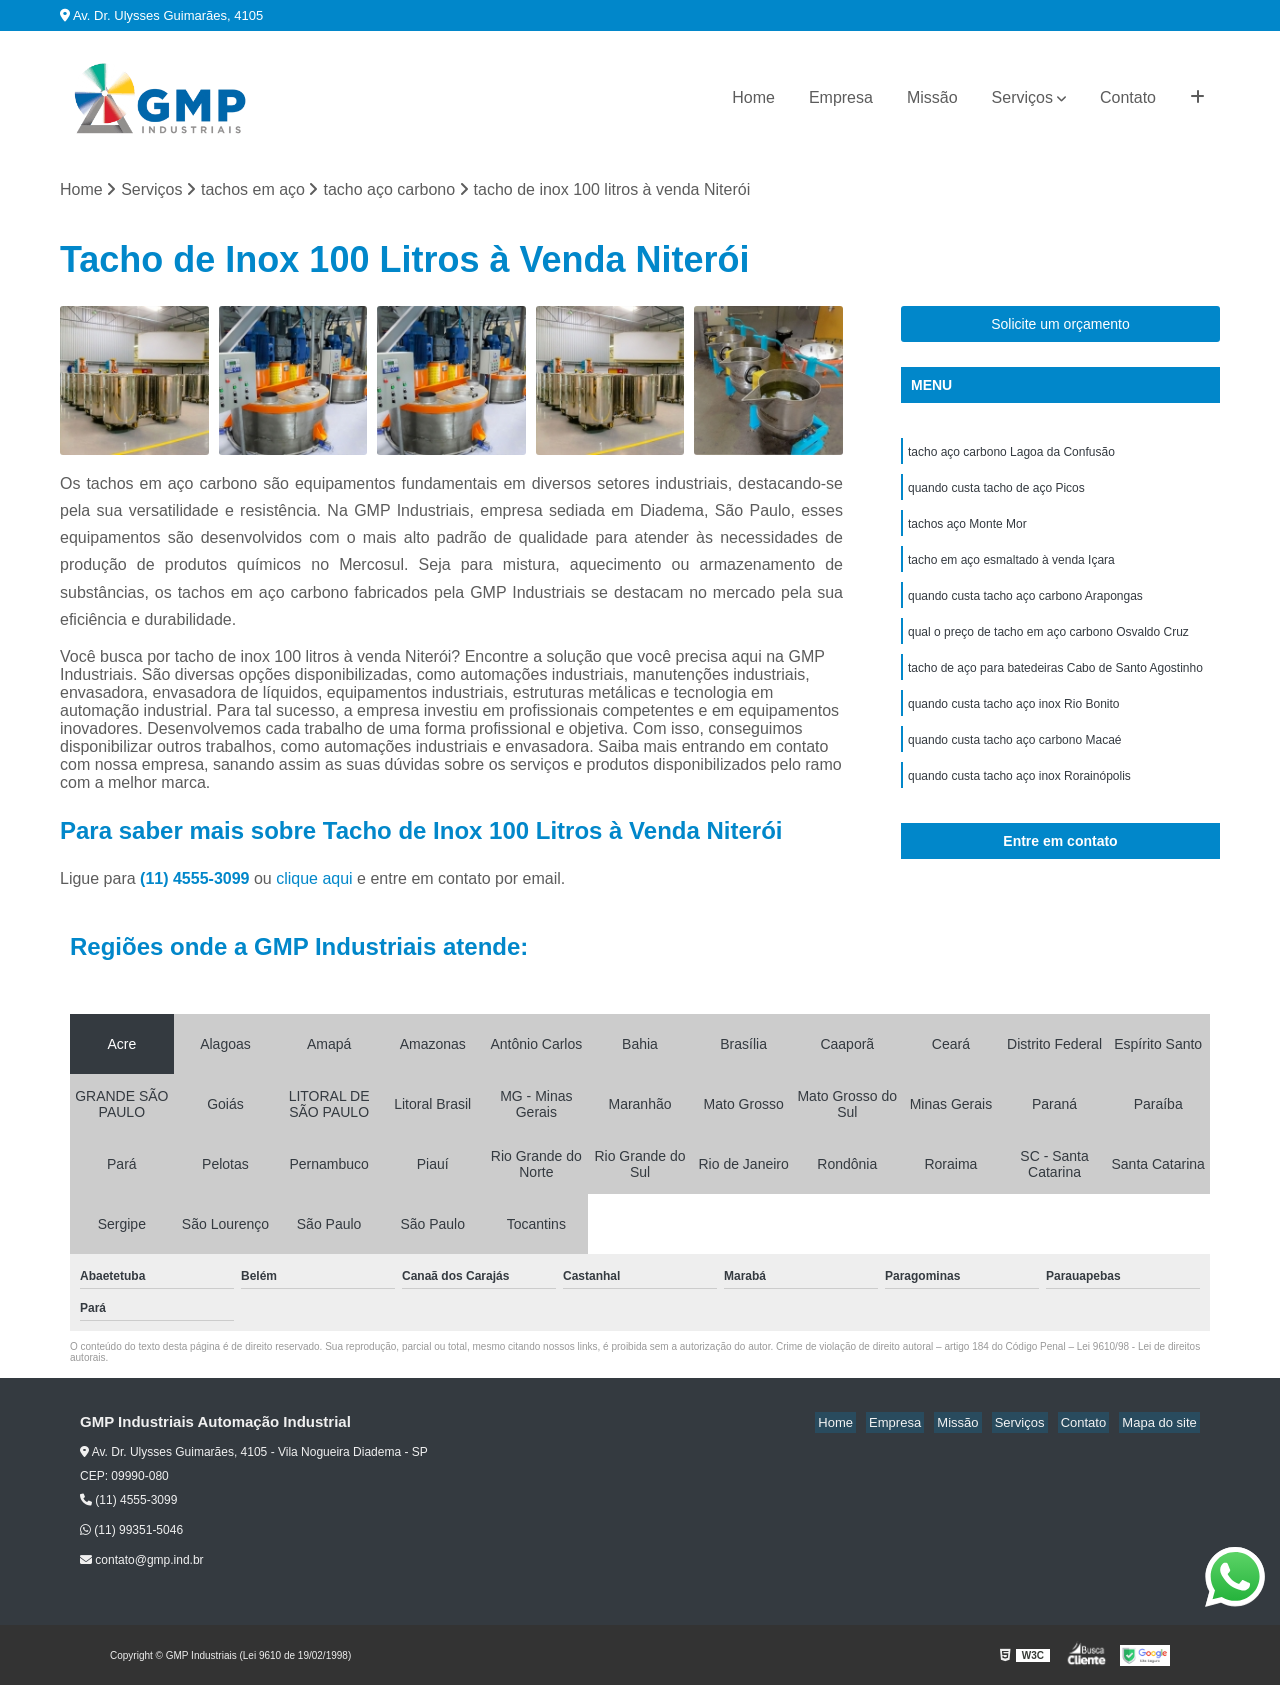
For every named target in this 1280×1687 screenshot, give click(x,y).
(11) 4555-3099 (197, 880)
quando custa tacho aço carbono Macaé (1014, 759)
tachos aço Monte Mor (967, 531)
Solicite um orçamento (1060, 326)
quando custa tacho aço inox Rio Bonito (1013, 721)
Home (753, 97)
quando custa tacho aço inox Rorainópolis (1019, 797)
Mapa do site (1162, 1424)
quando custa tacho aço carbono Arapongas (1025, 607)
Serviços (1022, 97)
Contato (1128, 97)
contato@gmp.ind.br (142, 1562)
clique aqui (314, 880)
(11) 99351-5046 (131, 1532)
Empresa (841, 97)
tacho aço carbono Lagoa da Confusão (1011, 455)
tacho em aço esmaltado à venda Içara (1011, 569)
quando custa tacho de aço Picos (996, 493)
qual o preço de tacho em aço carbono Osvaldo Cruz (1048, 645)
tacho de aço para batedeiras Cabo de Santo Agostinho (1055, 683)
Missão (932, 97)
